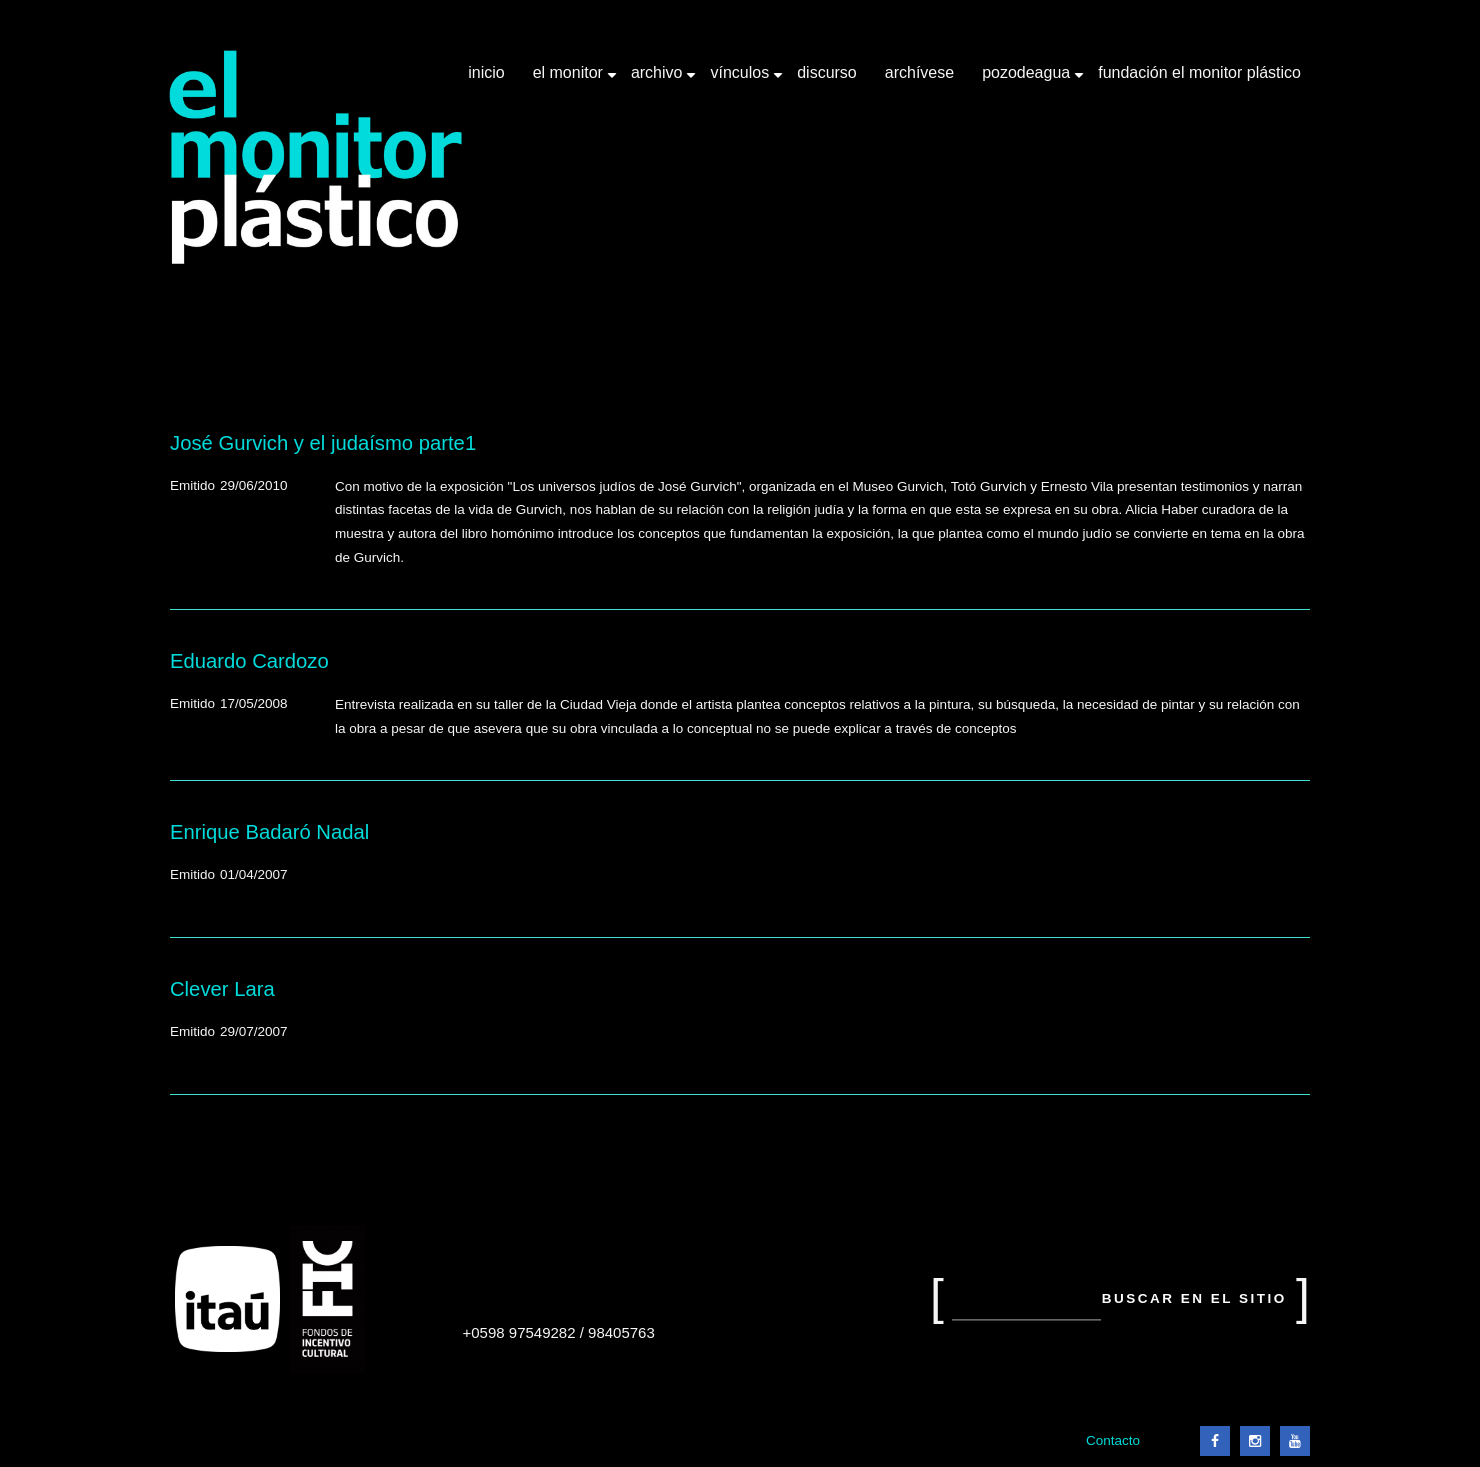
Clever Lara (222, 989)
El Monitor (570, 80)
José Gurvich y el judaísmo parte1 (323, 443)
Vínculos (741, 80)
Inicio (486, 72)
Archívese (919, 72)
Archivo (659, 80)
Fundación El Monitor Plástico (1199, 72)
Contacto (1113, 1440)
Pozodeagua (1028, 80)
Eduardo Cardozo (249, 661)
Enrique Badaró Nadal (269, 832)
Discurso (827, 72)
